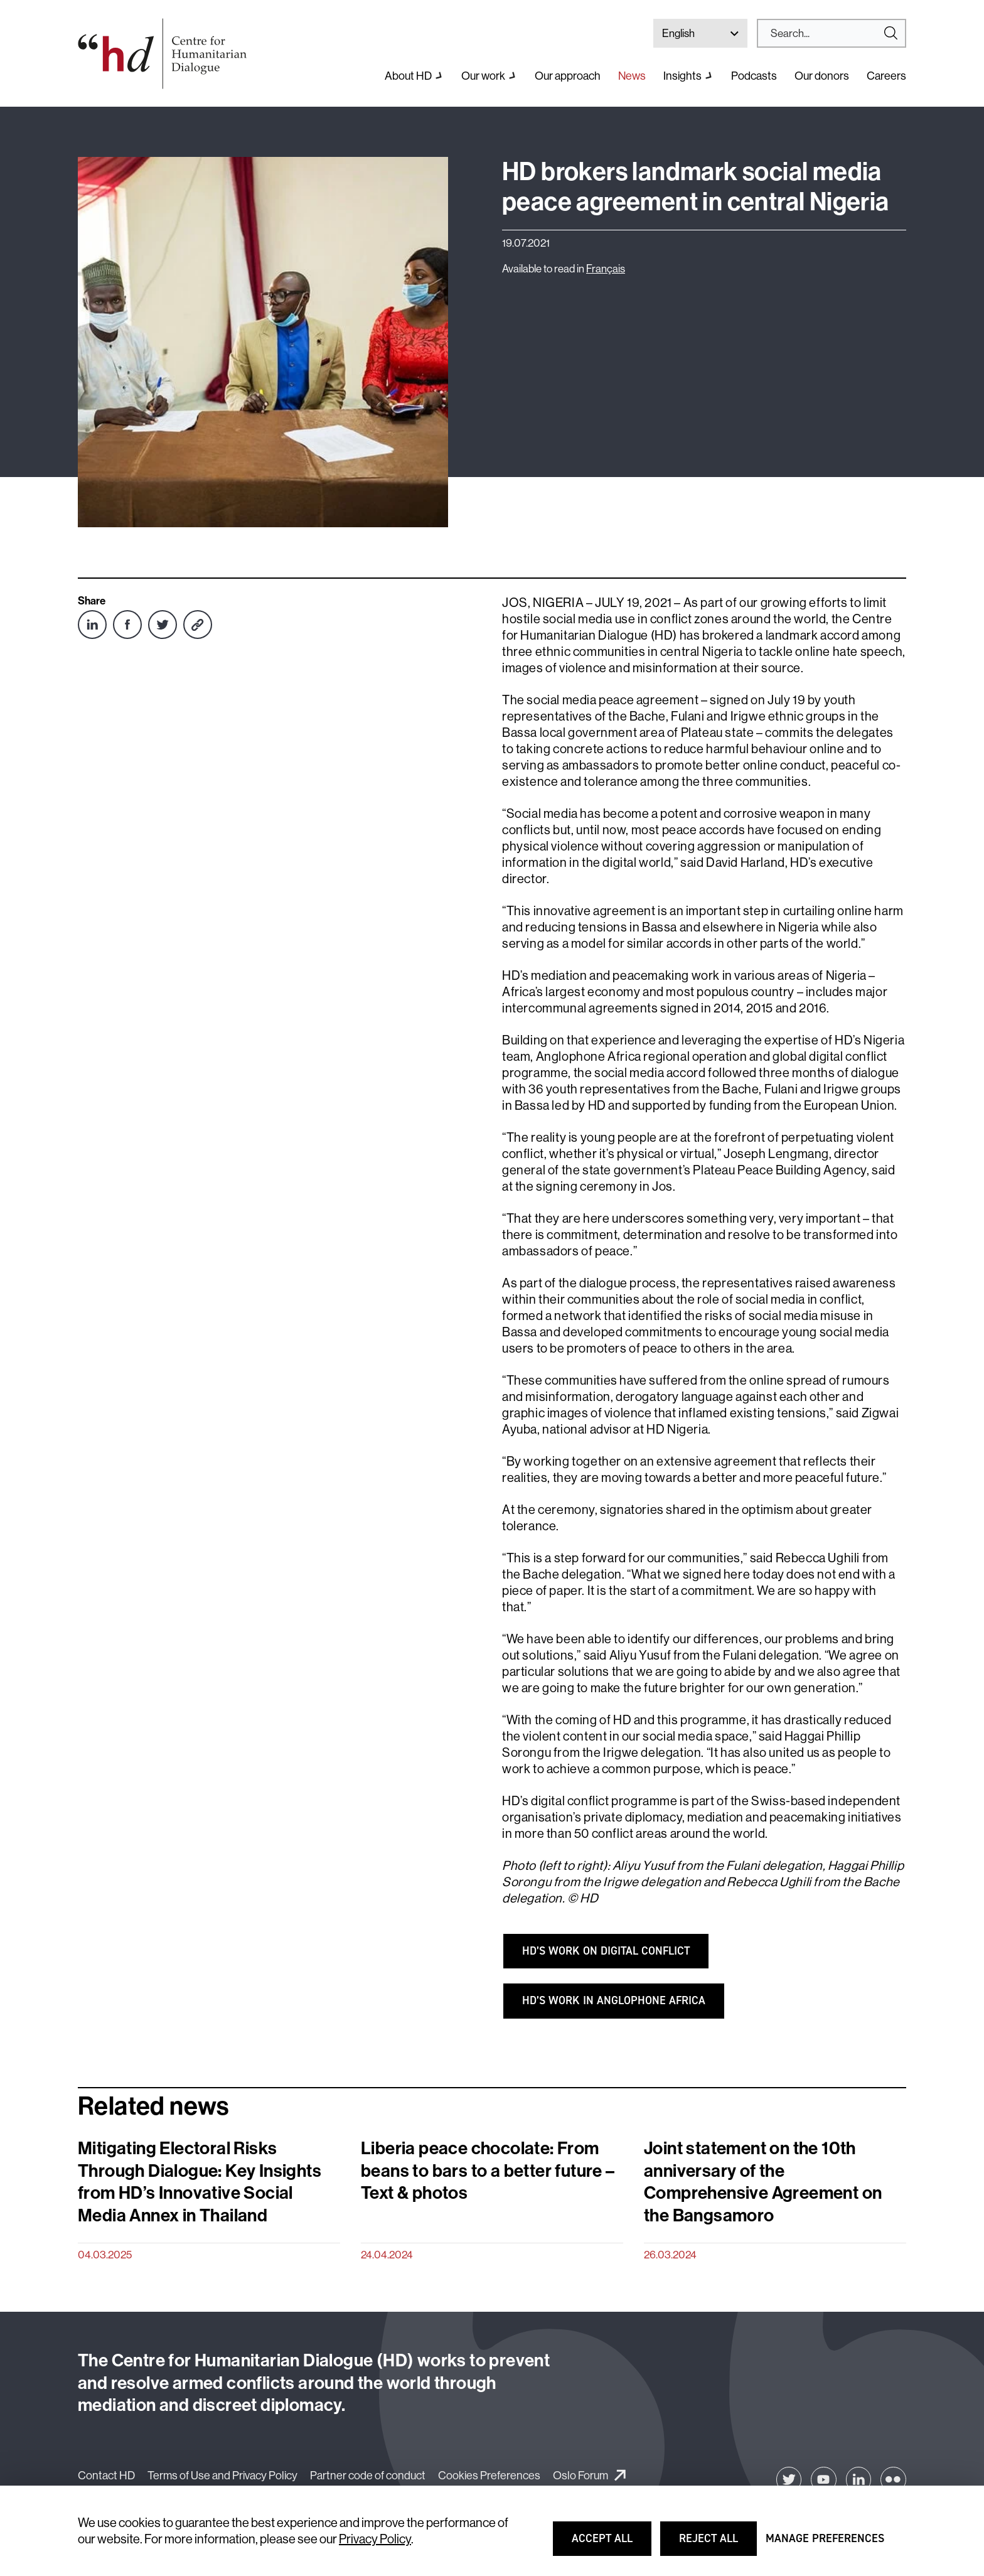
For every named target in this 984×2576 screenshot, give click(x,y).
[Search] (826, 33)
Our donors (821, 75)
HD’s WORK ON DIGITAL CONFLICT (606, 1950)
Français (605, 268)
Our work (483, 75)
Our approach (568, 75)
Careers (886, 75)
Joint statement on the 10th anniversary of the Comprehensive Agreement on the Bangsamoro (763, 2182)
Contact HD (106, 2475)
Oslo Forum (580, 2475)
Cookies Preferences (489, 2475)
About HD (408, 75)
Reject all (717, 2544)
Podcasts (754, 75)
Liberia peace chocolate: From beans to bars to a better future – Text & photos (488, 2171)
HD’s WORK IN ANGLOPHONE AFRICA (613, 2000)
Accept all (610, 2544)
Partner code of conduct (367, 2475)
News (632, 75)
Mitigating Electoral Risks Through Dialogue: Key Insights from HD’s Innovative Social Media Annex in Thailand (199, 2182)
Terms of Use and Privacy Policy (222, 2475)
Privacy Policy (375, 2538)
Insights (682, 75)
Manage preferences (825, 2544)
